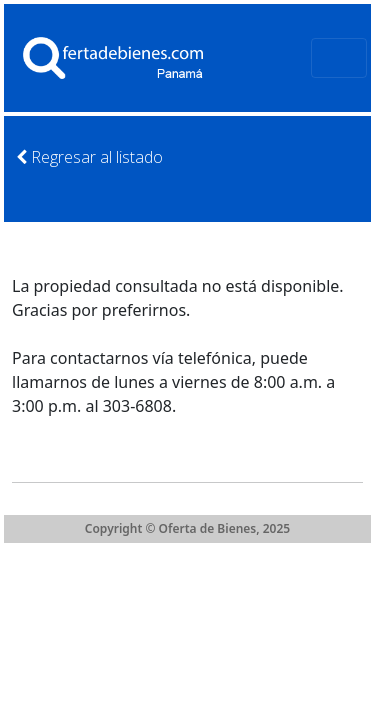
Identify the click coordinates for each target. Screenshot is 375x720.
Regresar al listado (89, 157)
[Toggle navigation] (339, 58)
